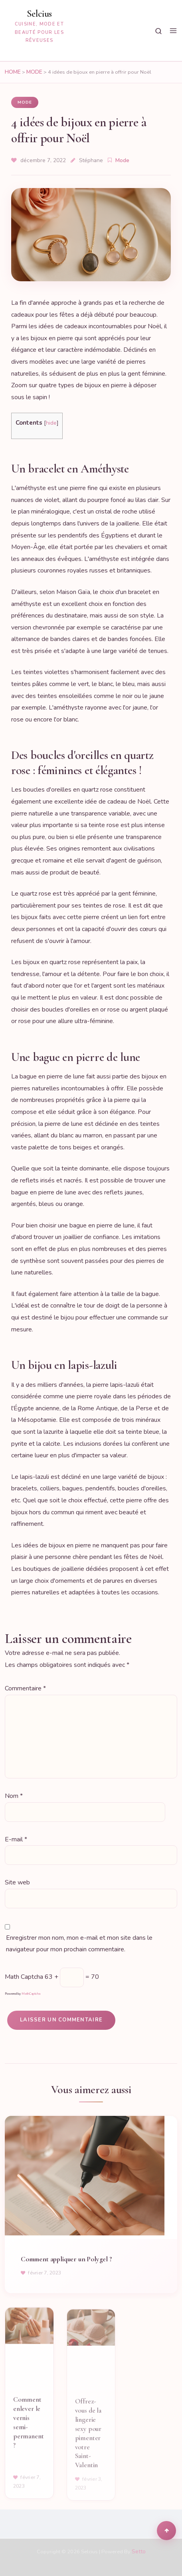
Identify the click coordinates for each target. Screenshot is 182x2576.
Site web (17, 1882)
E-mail (16, 1840)
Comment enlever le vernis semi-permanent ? (28, 2429)
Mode (34, 72)
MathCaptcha (31, 1994)
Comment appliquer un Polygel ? (66, 2264)
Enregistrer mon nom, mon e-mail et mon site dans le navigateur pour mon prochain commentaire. (79, 1943)
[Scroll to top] (166, 2530)
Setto (139, 2551)
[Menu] (173, 30)
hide (51, 423)
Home (13, 72)
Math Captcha (24, 1976)
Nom (14, 1796)
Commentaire (25, 1689)
